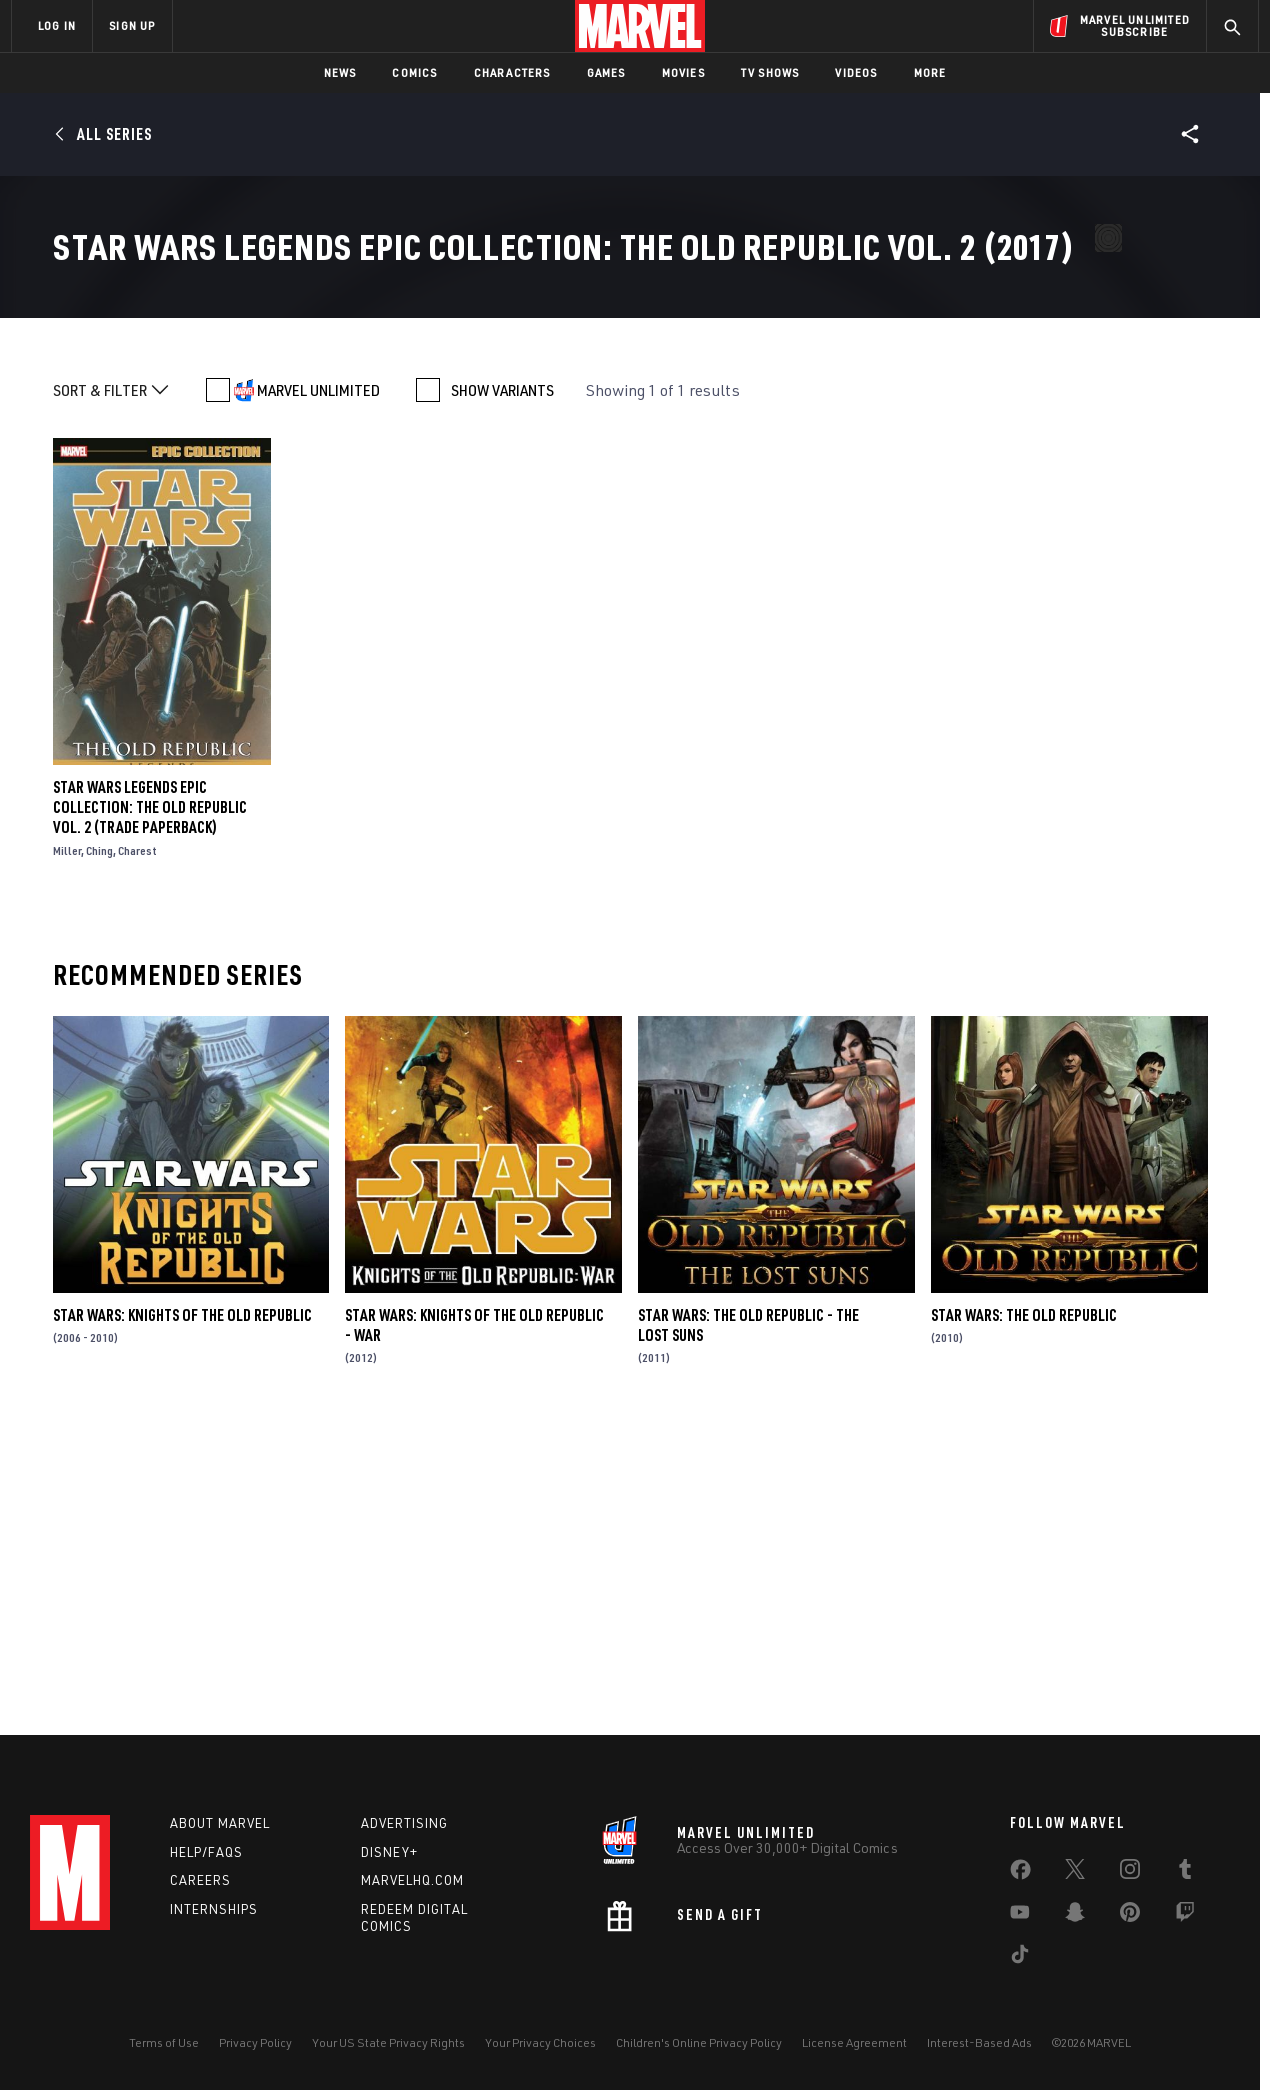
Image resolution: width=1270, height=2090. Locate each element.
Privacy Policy (255, 2042)
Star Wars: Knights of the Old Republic (182, 1611)
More (930, 72)
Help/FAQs (206, 1852)
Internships (214, 1909)
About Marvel (220, 1823)
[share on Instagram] (1130, 1873)
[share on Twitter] (1075, 1873)
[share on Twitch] (1185, 1916)
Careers (200, 1880)
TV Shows (770, 72)
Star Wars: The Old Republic (1024, 1611)
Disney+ (389, 1852)
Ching (99, 1147)
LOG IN (57, 25)
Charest (137, 1147)
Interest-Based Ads (979, 2042)
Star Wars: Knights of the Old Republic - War (474, 1621)
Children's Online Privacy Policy (699, 2042)
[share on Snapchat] (1075, 1916)
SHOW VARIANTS (502, 687)
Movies (683, 72)
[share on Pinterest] (1130, 1916)
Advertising (404, 1823)
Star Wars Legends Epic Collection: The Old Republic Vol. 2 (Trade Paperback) (150, 1104)
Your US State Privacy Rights (388, 2042)
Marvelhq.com (412, 1880)
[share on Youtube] (1020, 1916)
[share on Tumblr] (1185, 1873)
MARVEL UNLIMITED (318, 687)
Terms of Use (164, 2042)
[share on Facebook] (1020, 1874)
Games (606, 72)
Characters (512, 72)
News (340, 72)
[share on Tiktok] (1020, 1958)
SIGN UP (132, 25)
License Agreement (854, 2042)
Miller (67, 1147)
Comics (414, 72)
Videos (856, 72)
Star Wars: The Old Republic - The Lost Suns (748, 1621)
